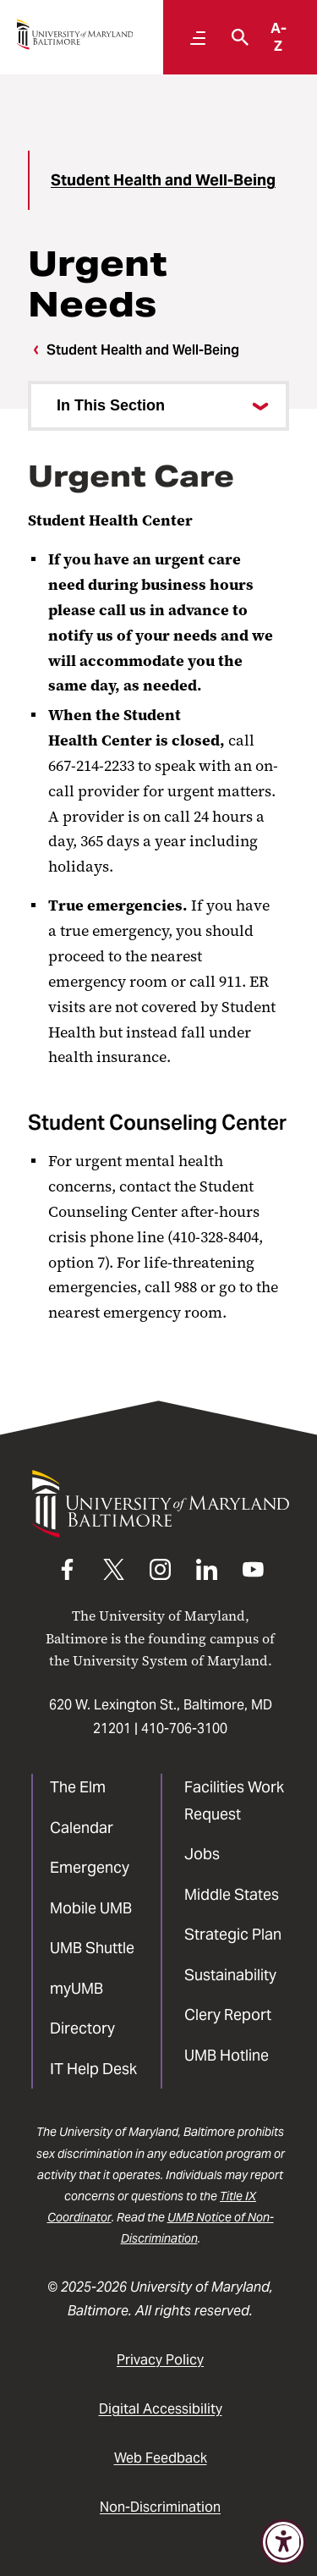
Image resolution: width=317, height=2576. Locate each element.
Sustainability (230, 1974)
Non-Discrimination (160, 2507)
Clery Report (227, 2014)
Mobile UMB (91, 1908)
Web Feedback (160, 2458)
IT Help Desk (93, 2068)
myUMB (76, 1988)
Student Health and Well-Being (163, 180)
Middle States (231, 1894)
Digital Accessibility (160, 2409)
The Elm (78, 1787)
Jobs (202, 1853)
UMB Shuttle (92, 1947)
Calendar (81, 1827)
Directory (82, 2028)
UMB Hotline (226, 2055)
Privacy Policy (160, 2360)
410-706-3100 (184, 1728)
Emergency (89, 1867)
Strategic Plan (232, 1934)
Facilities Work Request (234, 1800)
